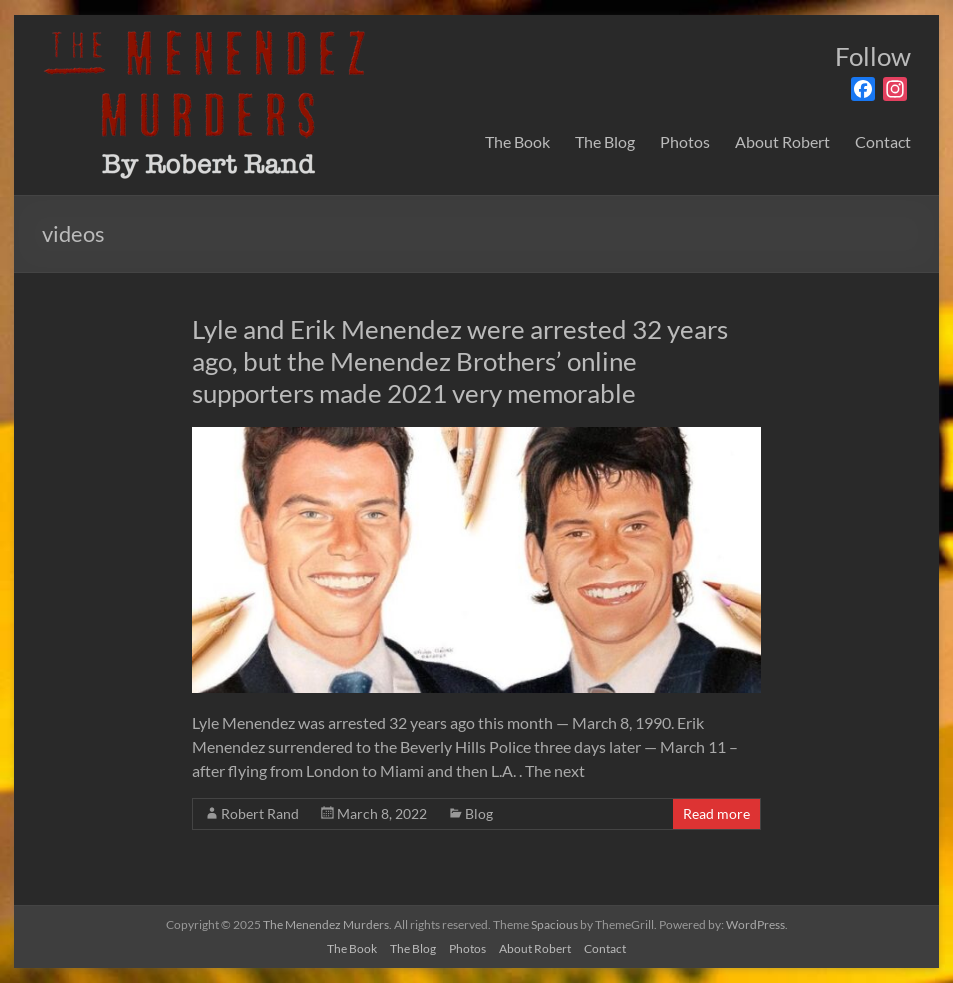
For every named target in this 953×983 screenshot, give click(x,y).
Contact (883, 141)
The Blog (605, 141)
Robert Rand (260, 813)
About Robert (782, 141)
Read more (716, 813)
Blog (479, 813)
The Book (517, 141)
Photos (685, 141)
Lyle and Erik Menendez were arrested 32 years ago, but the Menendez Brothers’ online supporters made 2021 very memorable (460, 361)
